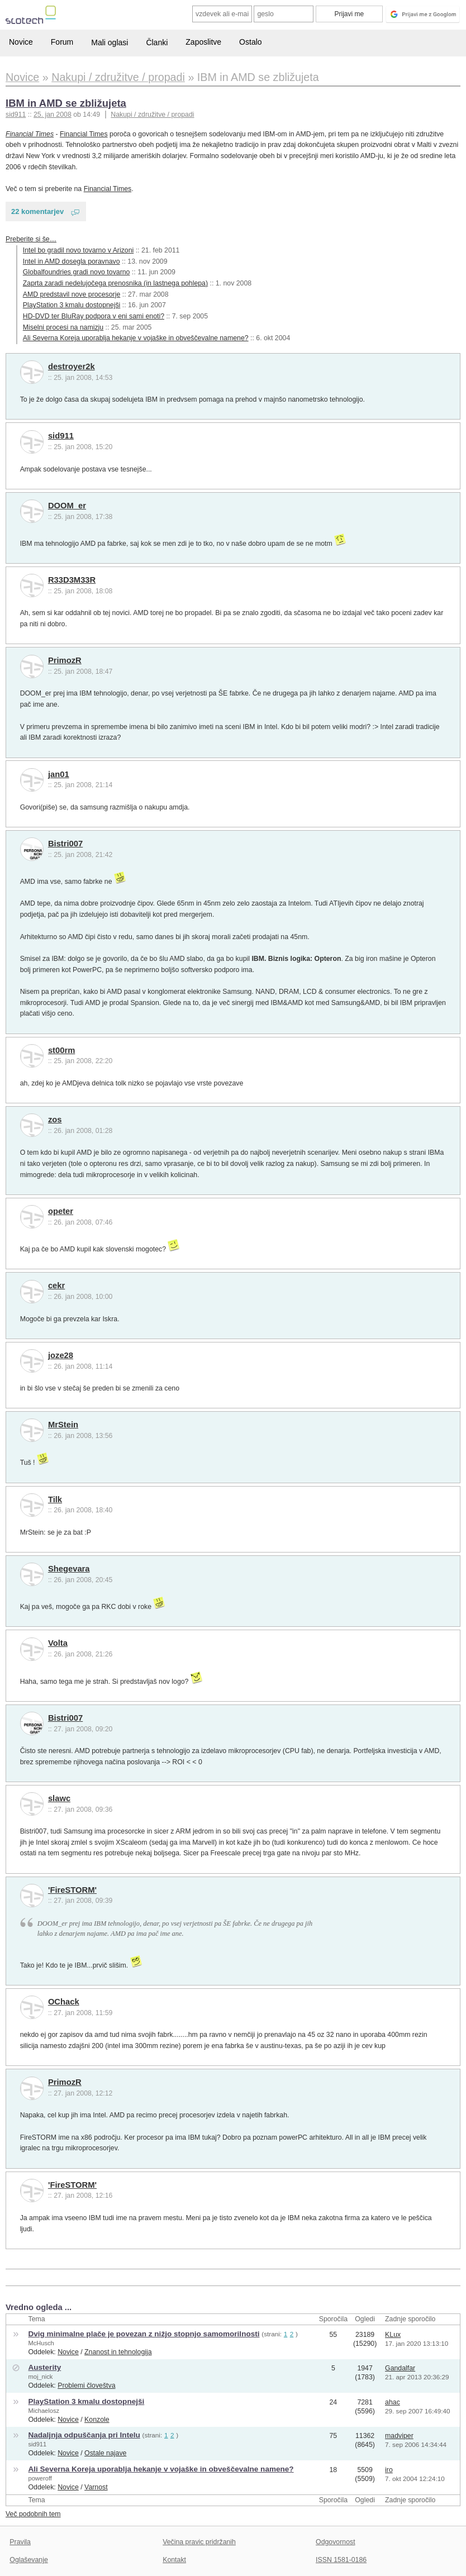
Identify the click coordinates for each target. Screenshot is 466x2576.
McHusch (41, 2343)
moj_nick (40, 2376)
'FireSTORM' (72, 1889)
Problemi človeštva (86, 2385)
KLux (393, 2335)
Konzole (97, 2419)
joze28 (60, 1355)
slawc (59, 1798)
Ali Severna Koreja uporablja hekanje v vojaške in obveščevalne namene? (136, 338)
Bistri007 (65, 843)
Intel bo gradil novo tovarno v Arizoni (78, 250)
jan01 (58, 774)
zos (55, 1119)
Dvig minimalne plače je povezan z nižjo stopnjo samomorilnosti (143, 2334)
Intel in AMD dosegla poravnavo (71, 261)
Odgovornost (335, 2542)
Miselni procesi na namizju (63, 327)
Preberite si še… (31, 239)
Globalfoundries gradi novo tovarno (76, 272)
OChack (63, 2001)
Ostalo (250, 41)
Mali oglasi (109, 42)
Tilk (55, 1499)
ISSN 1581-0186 (341, 2560)
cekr (56, 1285)
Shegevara (69, 1568)
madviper (399, 2436)
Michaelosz (43, 2410)
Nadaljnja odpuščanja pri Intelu (84, 2435)
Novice (21, 41)
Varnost (96, 2487)
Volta (58, 1643)
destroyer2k (71, 366)
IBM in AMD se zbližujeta (66, 103)
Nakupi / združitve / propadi (152, 114)
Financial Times (30, 134)
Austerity (44, 2367)
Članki (157, 42)
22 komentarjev (37, 211)
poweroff (39, 2478)
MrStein (63, 1424)
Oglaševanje (28, 2560)
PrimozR (65, 660)
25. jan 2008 (53, 114)
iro (389, 2470)
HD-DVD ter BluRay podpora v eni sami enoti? (93, 316)
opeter (60, 1211)
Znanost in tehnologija (117, 2352)
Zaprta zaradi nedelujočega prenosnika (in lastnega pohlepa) (115, 283)
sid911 (61, 435)
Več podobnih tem (33, 2514)
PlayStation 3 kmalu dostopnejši (72, 305)
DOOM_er (67, 505)
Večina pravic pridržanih (199, 2542)
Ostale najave (105, 2453)
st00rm (61, 1050)
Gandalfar (400, 2368)
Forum (62, 41)
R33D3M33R (72, 579)
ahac (392, 2402)
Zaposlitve (203, 41)
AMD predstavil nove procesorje (72, 294)
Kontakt (174, 2560)
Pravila (20, 2542)
